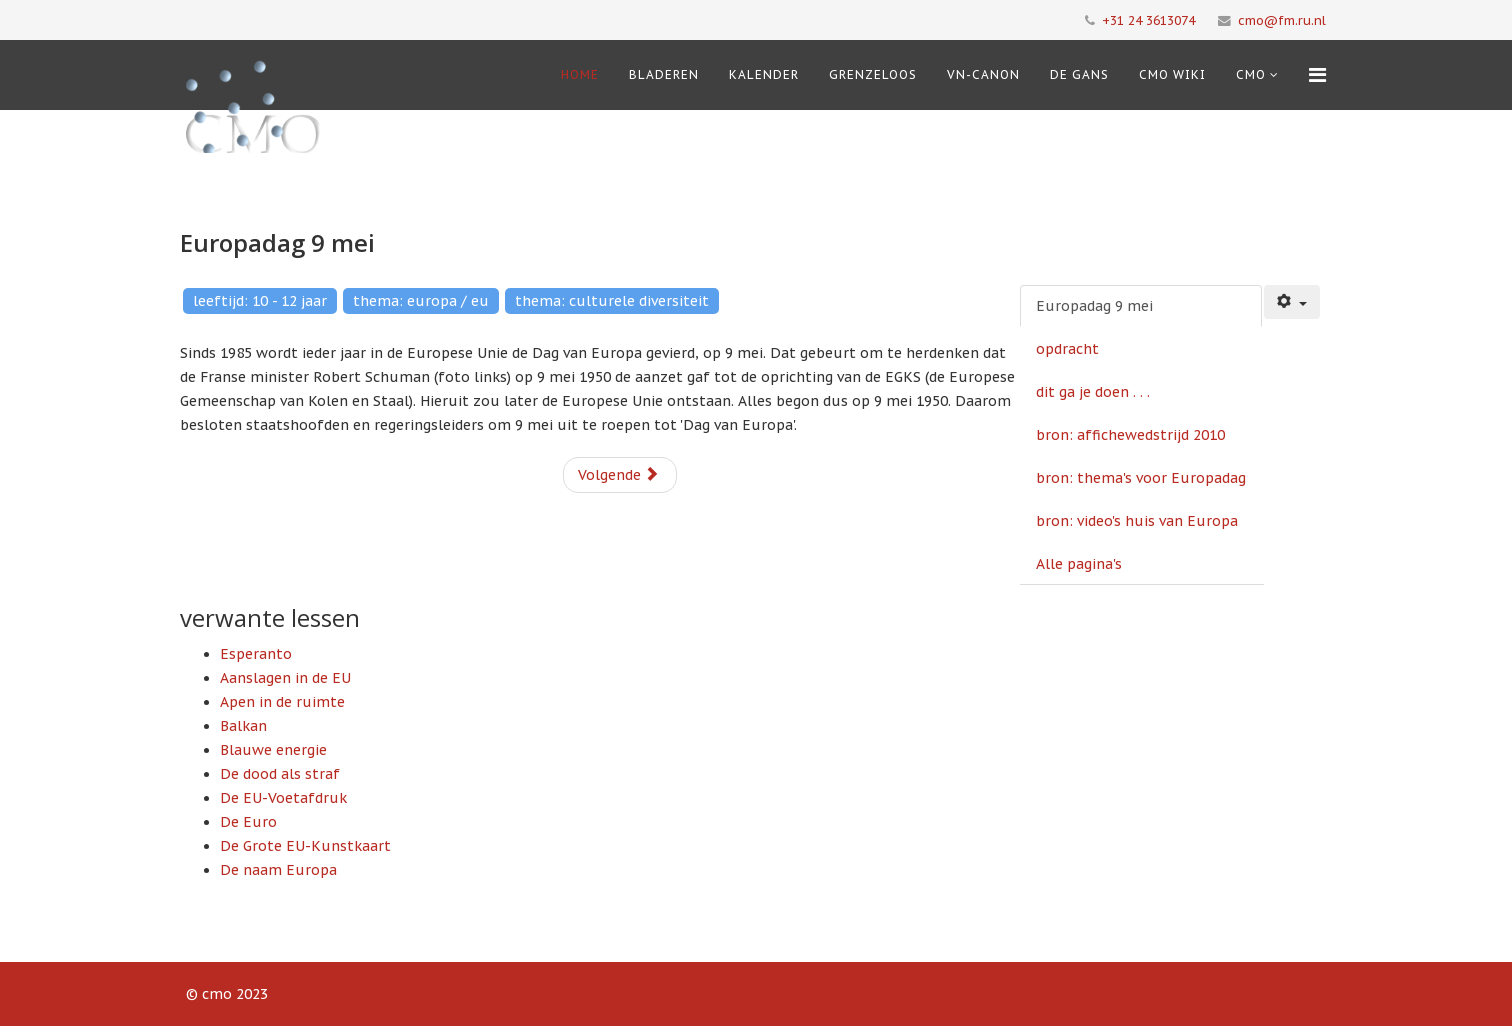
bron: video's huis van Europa (1137, 521)
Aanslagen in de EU (285, 678)
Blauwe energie (273, 750)
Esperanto (256, 654)
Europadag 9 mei (1094, 306)
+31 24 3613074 (1148, 20)
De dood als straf (280, 774)
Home (580, 74)
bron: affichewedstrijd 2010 (1130, 435)
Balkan (243, 726)
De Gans (1079, 74)
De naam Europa (278, 870)
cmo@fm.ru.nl (1282, 20)
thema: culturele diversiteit (612, 301)
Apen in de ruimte (282, 702)
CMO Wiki (1172, 74)
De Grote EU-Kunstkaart (305, 846)
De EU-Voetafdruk (283, 798)
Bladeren (664, 74)
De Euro (248, 822)
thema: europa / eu (421, 301)
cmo (1251, 74)
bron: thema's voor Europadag (1141, 478)
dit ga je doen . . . (1093, 392)
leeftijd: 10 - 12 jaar (260, 301)
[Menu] (1317, 75)
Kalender (764, 74)
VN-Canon (983, 74)
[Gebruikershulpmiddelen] (1292, 302)
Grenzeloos (873, 74)
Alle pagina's (1079, 564)
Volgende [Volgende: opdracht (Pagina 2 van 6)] (618, 475)
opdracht (1067, 349)
